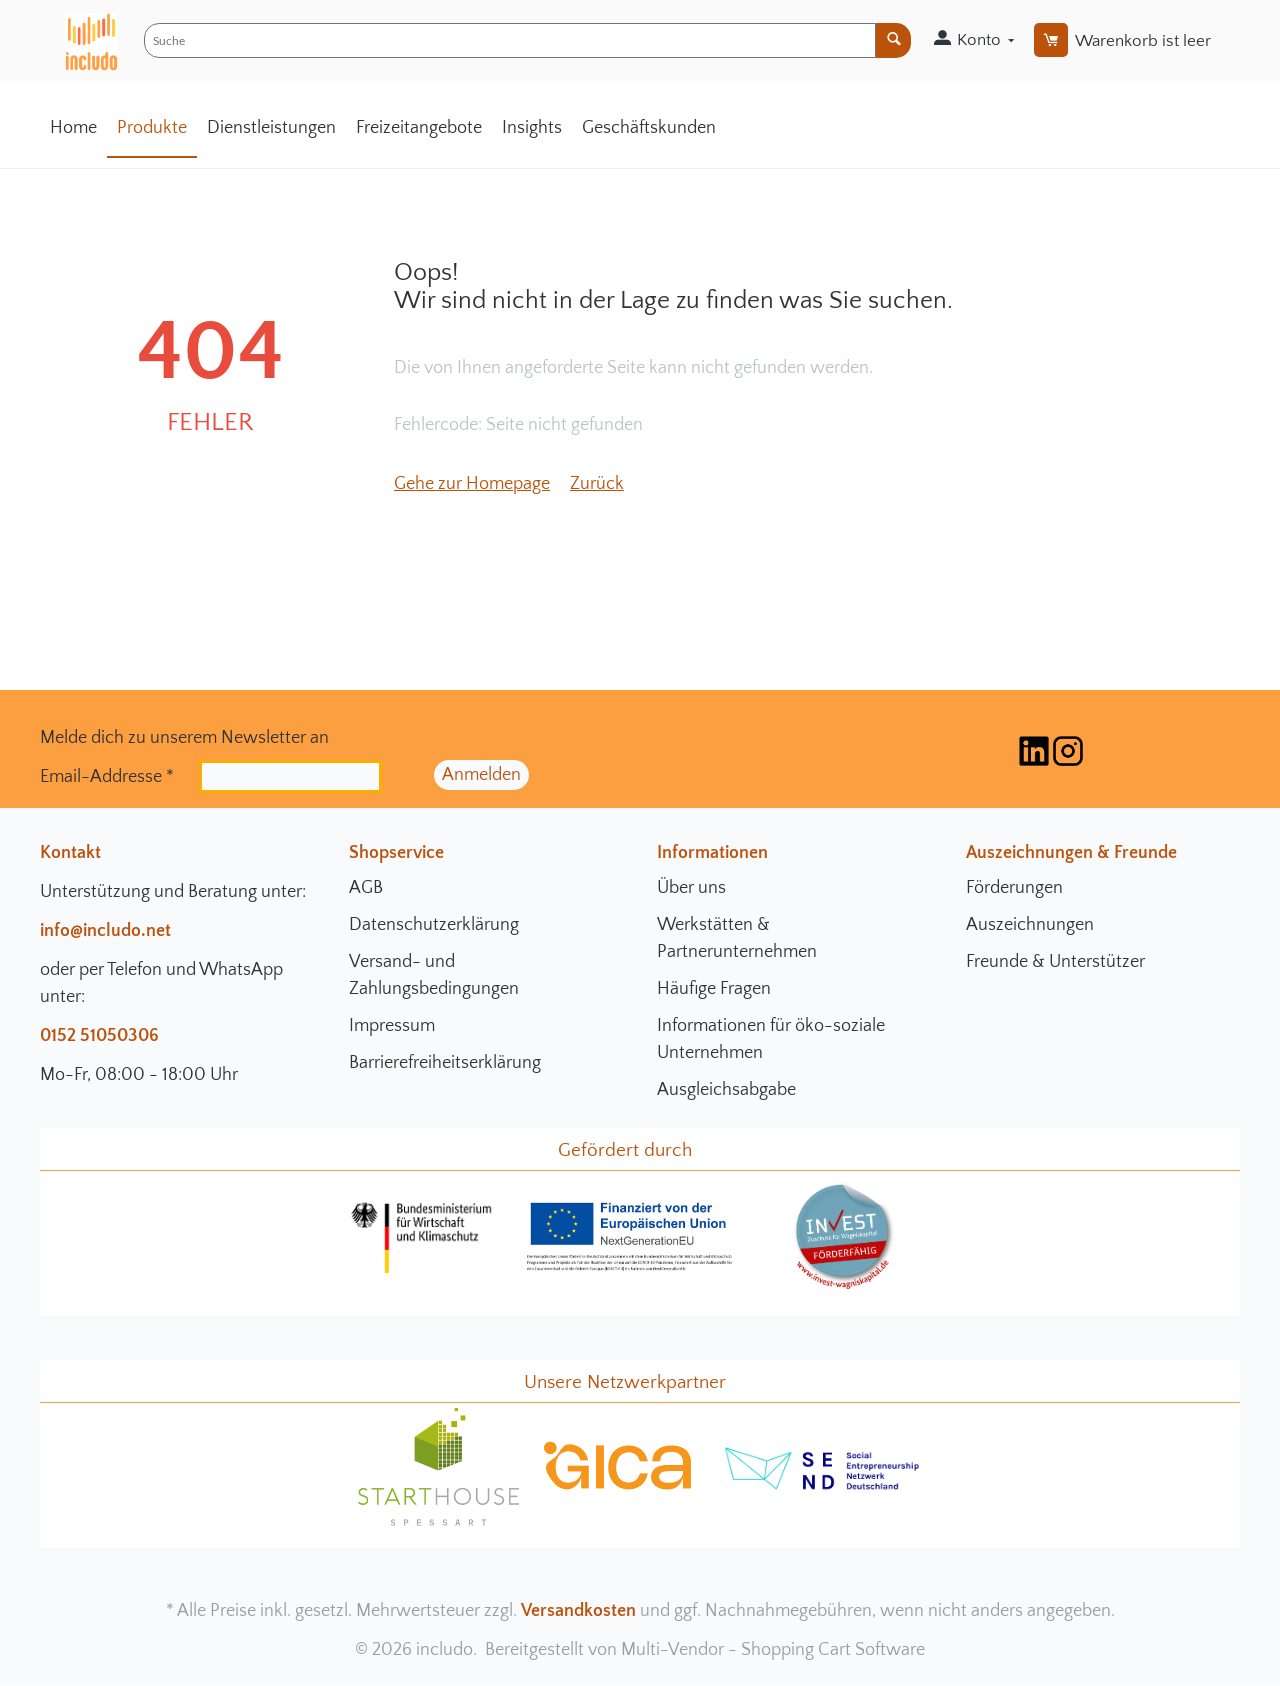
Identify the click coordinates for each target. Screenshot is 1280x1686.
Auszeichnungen (1030, 925)
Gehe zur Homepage (472, 484)
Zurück (597, 484)
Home (73, 128)
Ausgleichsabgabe (726, 1090)
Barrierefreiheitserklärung (445, 1063)
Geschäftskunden (649, 128)
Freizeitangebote (419, 128)
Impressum (392, 1026)
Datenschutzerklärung (434, 925)
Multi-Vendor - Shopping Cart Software (773, 1650)
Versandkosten (578, 1611)
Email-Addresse (107, 776)
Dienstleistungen (271, 128)
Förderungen (1014, 888)
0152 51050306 (99, 1036)
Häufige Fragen (714, 989)
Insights (532, 128)
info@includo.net (105, 931)
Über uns (691, 888)
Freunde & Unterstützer (1055, 962)
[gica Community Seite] (618, 1487)
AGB (366, 888)
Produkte (152, 128)
